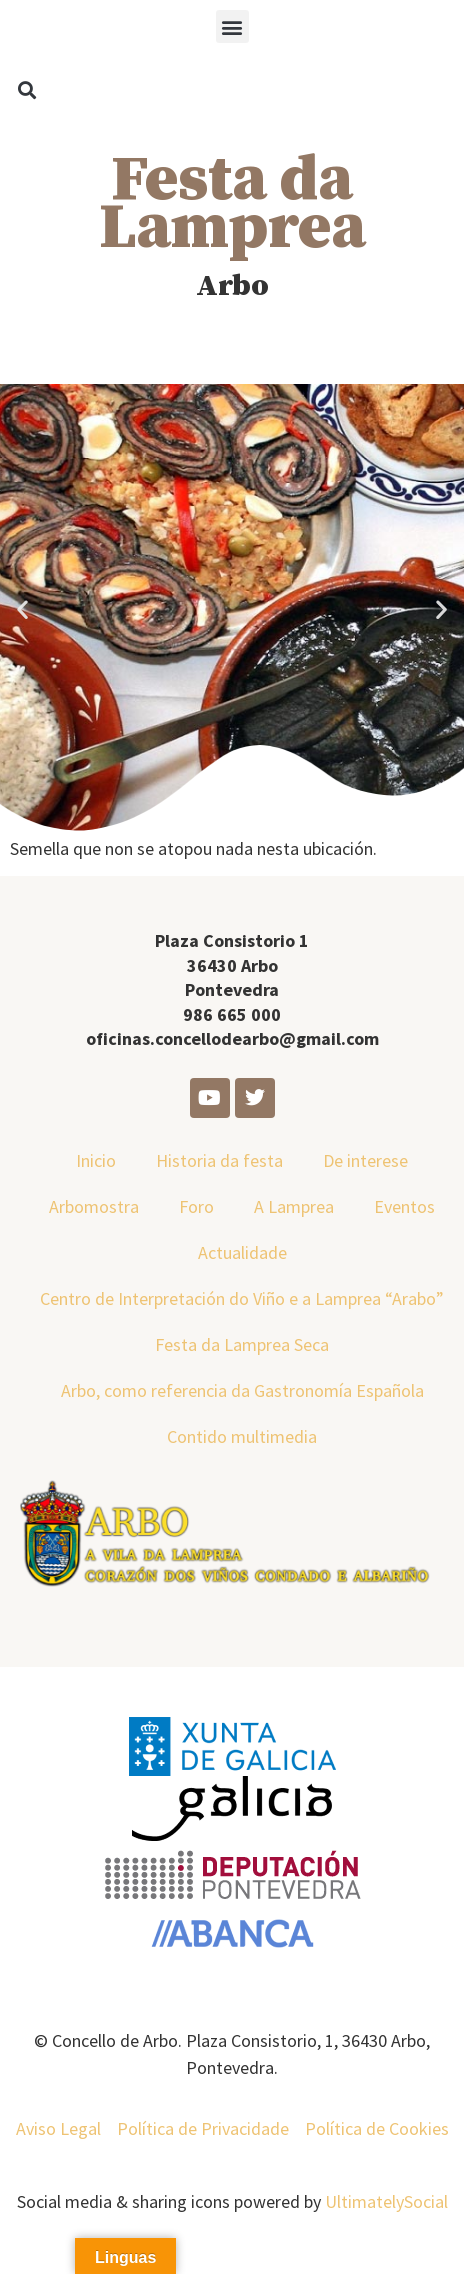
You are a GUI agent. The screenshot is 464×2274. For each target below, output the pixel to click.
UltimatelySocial (386, 2201)
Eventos (404, 1206)
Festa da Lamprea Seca (242, 1344)
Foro (196, 1206)
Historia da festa (219, 1160)
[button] (232, 26)
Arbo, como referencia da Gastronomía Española (242, 1390)
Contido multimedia (242, 1436)
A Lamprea (294, 1206)
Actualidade (242, 1252)
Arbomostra (94, 1206)
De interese (365, 1160)
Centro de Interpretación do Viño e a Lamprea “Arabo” (242, 1298)
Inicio (96, 1160)
